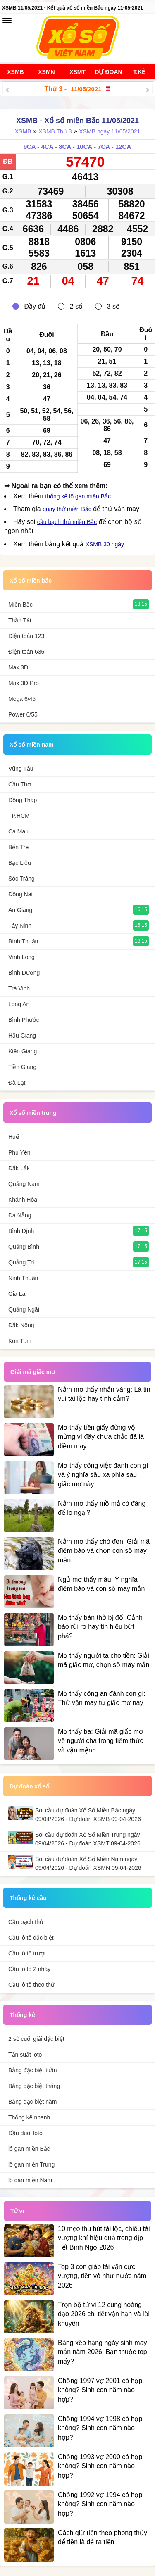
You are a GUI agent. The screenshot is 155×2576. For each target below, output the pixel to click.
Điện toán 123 (26, 636)
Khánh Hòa (22, 1199)
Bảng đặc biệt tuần (32, 2070)
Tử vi (17, 2211)
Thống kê (22, 2015)
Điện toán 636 (26, 651)
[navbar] (7, 21)
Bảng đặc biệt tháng (34, 2086)
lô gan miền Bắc (29, 2148)
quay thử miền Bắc (67, 509)
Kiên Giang (22, 1051)
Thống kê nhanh (29, 2117)
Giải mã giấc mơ (32, 1372)
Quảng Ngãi (23, 1309)
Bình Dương (24, 972)
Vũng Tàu (20, 768)
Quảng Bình (23, 1246)
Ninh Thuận (23, 1278)
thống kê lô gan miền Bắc (78, 496)
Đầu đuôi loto (25, 2133)
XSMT (77, 72)
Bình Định (21, 1231)
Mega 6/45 (22, 698)
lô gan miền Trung (31, 2164)
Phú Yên (19, 1152)
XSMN (46, 72)
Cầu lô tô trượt (27, 1953)
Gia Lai (17, 1293)
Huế (13, 1136)
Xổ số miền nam (31, 744)
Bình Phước (23, 1020)
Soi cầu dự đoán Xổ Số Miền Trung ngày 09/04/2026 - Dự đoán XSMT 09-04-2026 (88, 1839)
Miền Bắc (20, 604)
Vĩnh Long (21, 957)
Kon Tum (19, 1341)
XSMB (15, 72)
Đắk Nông (21, 1325)
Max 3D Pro (23, 683)
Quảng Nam (24, 1184)
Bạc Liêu (19, 862)
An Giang (20, 910)
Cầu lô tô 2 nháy (29, 1969)
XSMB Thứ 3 (55, 131)
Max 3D (18, 667)
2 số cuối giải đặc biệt (36, 2039)
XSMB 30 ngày (105, 544)
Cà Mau (18, 831)
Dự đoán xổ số (29, 1786)
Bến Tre (18, 847)
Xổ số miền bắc (31, 580)
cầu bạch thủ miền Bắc (67, 522)
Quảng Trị (21, 1262)
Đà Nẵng (19, 1215)
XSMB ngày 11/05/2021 (109, 131)
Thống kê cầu (28, 1898)
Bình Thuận (23, 941)
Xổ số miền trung (33, 1112)
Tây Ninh (19, 925)
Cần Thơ (19, 784)
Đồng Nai (20, 894)
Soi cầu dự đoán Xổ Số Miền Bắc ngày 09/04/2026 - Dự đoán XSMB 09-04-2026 (88, 1814)
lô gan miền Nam (30, 2180)
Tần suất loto (25, 2054)
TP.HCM (19, 815)
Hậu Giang (22, 1035)
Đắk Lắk (19, 1168)
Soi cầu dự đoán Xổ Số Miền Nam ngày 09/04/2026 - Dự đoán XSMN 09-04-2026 (88, 1863)
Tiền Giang (22, 1067)
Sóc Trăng (21, 878)
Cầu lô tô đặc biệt (31, 1937)
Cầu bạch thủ (25, 1922)
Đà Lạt (16, 1082)
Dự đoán (108, 72)
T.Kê (139, 72)
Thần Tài (19, 620)
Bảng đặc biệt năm (32, 2101)
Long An (18, 1004)
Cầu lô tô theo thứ (31, 1984)
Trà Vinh (19, 988)
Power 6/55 (23, 714)
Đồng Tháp (22, 800)
